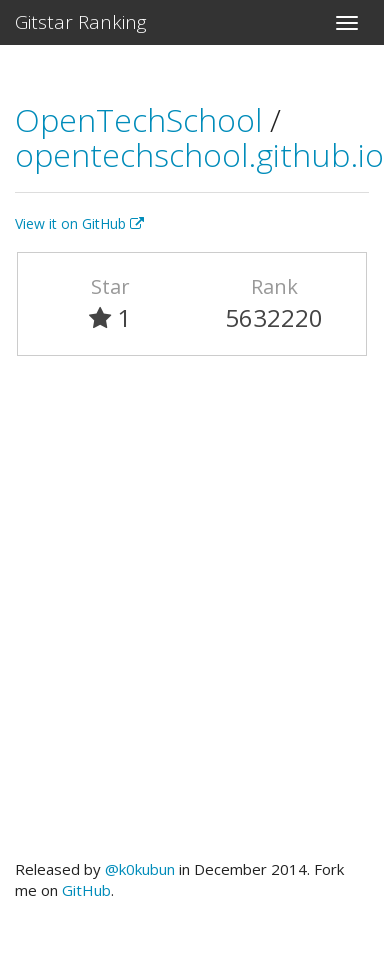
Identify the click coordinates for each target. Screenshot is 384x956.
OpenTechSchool (142, 119)
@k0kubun (140, 869)
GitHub (86, 890)
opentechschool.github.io (199, 154)
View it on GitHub (79, 223)
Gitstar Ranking (81, 22)
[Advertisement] (187, 616)
